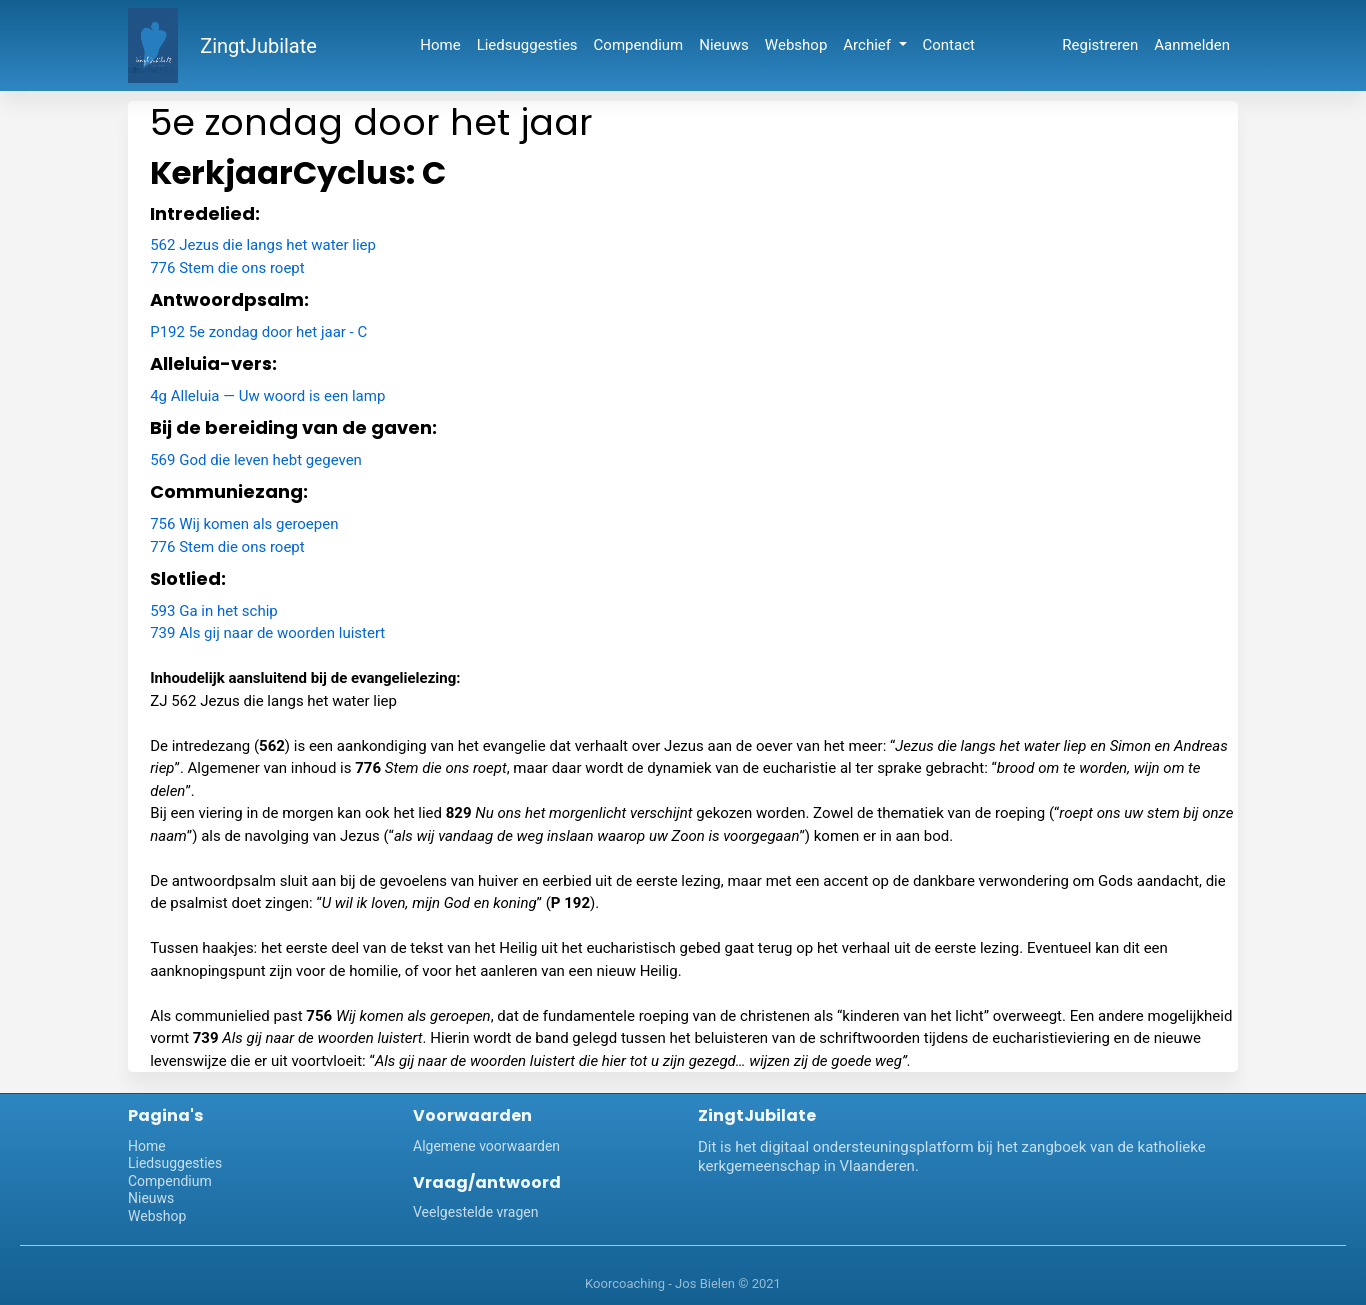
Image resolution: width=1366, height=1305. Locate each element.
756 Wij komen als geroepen (244, 524)
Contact (949, 45)
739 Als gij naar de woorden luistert (267, 633)
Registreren (1100, 45)
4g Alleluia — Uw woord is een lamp (267, 396)
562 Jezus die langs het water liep (263, 245)
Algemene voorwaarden (486, 1146)
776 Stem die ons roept (227, 268)
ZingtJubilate (258, 46)
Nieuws (724, 45)
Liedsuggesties (527, 45)
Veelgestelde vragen (475, 1212)
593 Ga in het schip (214, 611)
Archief (868, 45)
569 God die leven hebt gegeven (256, 460)
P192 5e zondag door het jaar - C (258, 332)
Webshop (796, 45)
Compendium (639, 45)
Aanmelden (1192, 45)
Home (440, 45)
